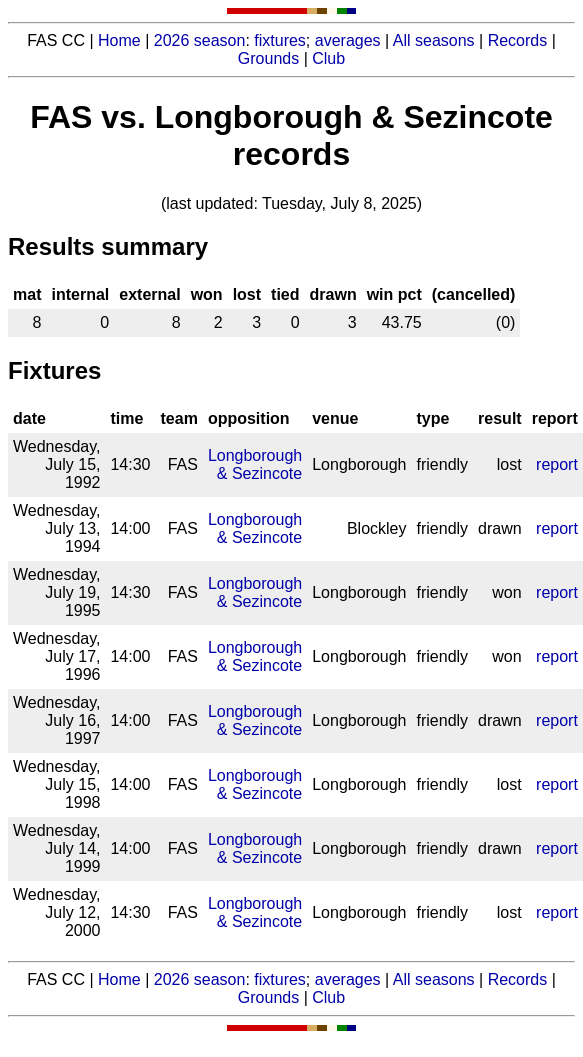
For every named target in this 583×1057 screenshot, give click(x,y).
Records (518, 40)
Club (328, 58)
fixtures (280, 40)
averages (348, 40)
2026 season (200, 40)
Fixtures (54, 370)
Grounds (268, 58)
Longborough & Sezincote (255, 464)
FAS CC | (62, 979)
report (557, 464)
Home (119, 40)
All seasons (434, 40)
